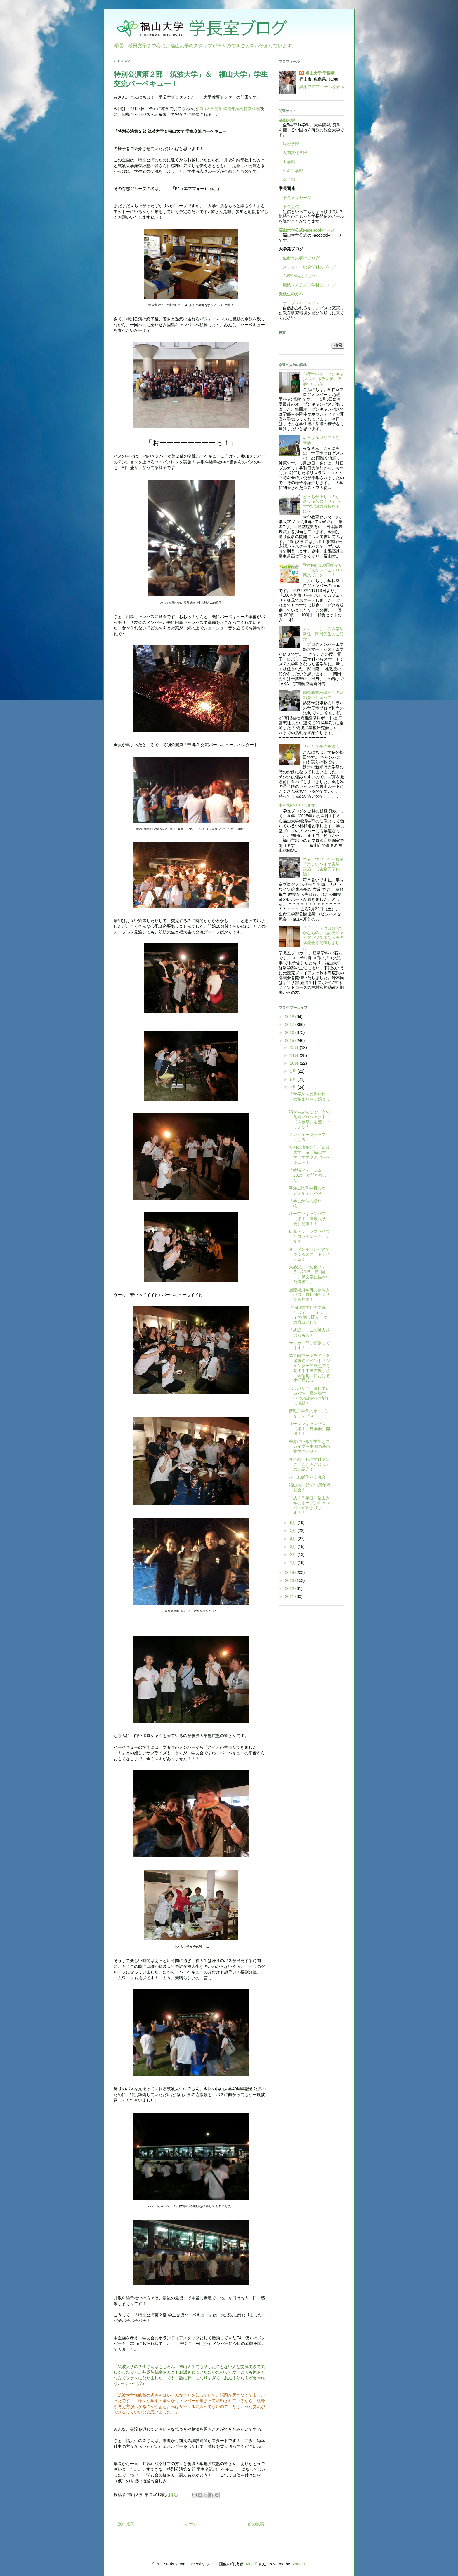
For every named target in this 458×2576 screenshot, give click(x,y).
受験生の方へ (291, 294)
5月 (293, 1530)
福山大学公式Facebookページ (306, 230)
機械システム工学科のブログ (307, 284)
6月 (293, 1522)
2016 (290, 1032)
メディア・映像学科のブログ (307, 267)
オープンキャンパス (299, 303)
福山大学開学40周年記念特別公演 (229, 108)
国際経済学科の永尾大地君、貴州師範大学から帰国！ (309, 1294)
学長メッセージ (295, 197)
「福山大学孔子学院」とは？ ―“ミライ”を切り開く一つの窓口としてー (309, 1314)
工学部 (289, 161)
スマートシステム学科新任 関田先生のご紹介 (323, 633)
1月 (293, 1562)
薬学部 (289, 179)
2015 (290, 1040)
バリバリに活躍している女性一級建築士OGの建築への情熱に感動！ (309, 1395)
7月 (293, 1087)
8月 (293, 1079)
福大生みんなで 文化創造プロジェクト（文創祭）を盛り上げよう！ (309, 1119)
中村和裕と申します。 (299, 805)
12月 (294, 1047)
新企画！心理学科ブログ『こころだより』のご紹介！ (309, 1464)
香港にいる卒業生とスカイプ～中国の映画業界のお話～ (309, 1446)
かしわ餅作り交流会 (307, 1477)
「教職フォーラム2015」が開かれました (310, 1175)
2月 (293, 1554)
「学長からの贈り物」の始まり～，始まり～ (309, 1099)
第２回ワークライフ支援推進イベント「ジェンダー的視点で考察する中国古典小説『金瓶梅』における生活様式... (309, 1368)
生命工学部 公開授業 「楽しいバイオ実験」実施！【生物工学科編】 (325, 866)
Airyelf (251, 2564)
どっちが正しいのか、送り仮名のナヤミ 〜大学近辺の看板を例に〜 (323, 504)
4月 (293, 1538)
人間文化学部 (295, 152)
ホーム (191, 2523)
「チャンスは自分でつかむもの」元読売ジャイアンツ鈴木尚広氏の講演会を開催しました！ (323, 938)
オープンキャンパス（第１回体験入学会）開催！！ (307, 1218)
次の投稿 (126, 2523)
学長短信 (289, 206)
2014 (290, 1572)
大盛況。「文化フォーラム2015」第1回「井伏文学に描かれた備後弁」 (309, 1274)
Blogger (298, 2564)
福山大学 (287, 120)
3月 (293, 1546)
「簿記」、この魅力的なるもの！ (309, 1332)
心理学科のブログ (297, 276)
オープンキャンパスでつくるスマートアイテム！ (309, 1254)
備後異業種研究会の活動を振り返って (323, 695)
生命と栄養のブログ (299, 258)
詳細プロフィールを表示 (321, 86)
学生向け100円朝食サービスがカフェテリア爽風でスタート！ (323, 570)
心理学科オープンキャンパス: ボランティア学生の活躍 (323, 379)
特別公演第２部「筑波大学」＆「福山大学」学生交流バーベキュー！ (309, 1154)
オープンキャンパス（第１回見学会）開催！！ (309, 1428)
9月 (293, 1071)
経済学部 (291, 143)
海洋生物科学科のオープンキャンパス (309, 1190)
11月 (294, 1055)
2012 (290, 1588)
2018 (290, 1016)
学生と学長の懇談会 (321, 746)
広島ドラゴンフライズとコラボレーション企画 (309, 1236)
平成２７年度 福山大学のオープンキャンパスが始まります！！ (309, 1505)
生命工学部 (293, 170)
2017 (290, 1024)
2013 (290, 1580)
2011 (290, 1596)
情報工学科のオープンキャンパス (309, 1413)
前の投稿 (256, 2523)
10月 (294, 1063)
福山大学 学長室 (320, 73)
